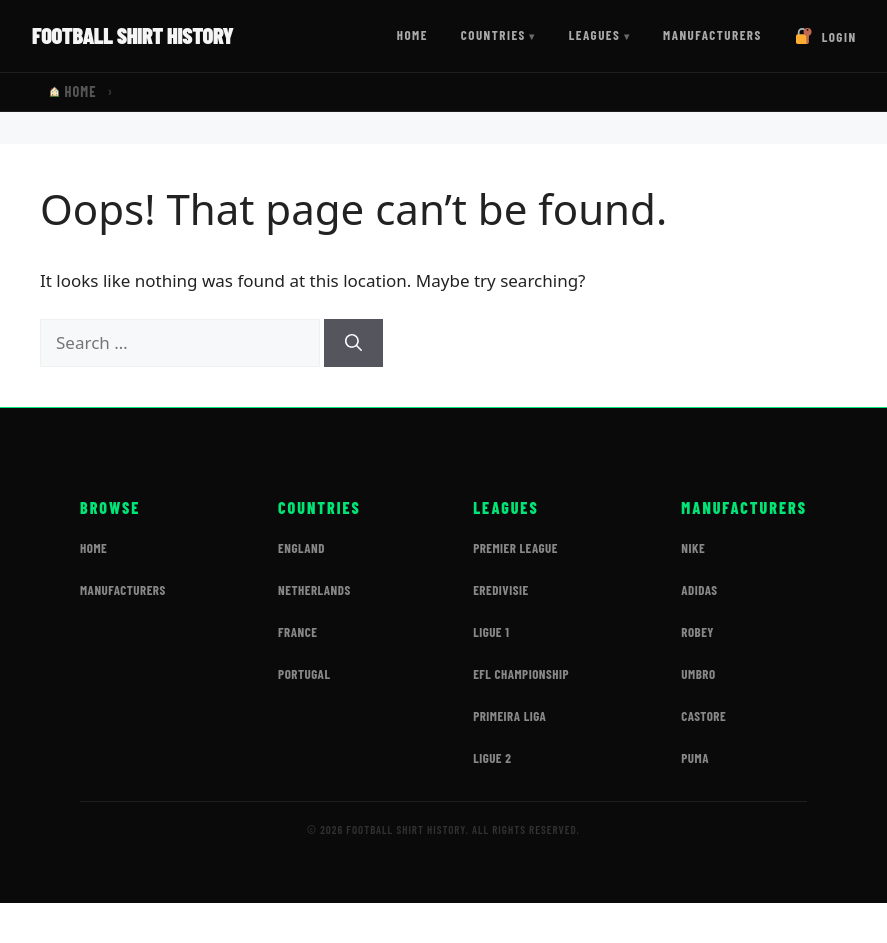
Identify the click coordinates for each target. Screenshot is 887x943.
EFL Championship (521, 674)
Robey (697, 632)
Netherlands (314, 590)
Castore (703, 716)
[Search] (353, 343)
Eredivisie (500, 590)
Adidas (699, 590)
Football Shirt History (132, 35)
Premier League (515, 548)
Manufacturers (712, 35)
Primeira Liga (509, 716)
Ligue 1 (491, 632)
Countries (493, 35)
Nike (693, 548)
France (297, 632)
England (301, 548)
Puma (695, 758)
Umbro (698, 674)
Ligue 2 (492, 758)
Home (412, 35)
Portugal (304, 674)
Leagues (595, 35)
